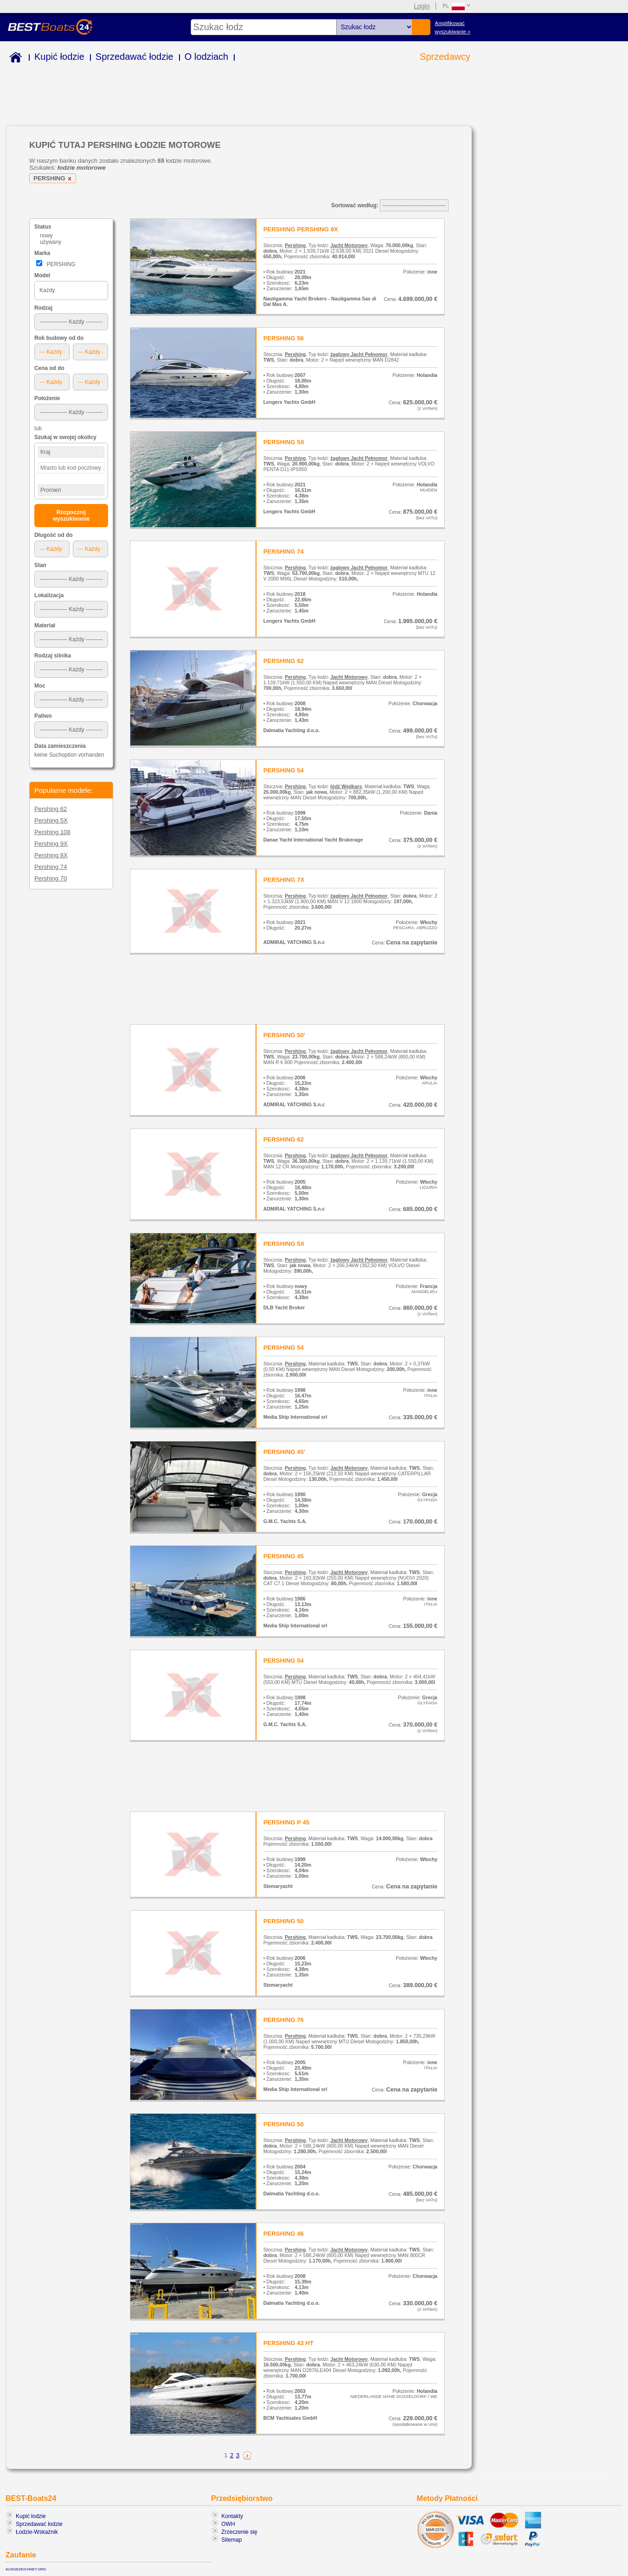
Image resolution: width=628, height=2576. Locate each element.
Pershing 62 (50, 808)
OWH (228, 2524)
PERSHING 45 (283, 1556)
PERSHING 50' (284, 1035)
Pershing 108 (52, 832)
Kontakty (232, 2516)
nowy (46, 235)
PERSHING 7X (284, 879)
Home (14, 59)
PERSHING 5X (284, 442)
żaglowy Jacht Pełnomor (358, 354)
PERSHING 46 (283, 2233)
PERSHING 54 (283, 770)
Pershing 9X (51, 843)
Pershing (295, 245)
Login (421, 6)
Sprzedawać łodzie (134, 56)
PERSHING (54, 178)
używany (50, 242)
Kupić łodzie (59, 56)
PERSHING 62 (283, 660)
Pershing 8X (51, 855)
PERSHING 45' (284, 1451)
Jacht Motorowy (348, 245)
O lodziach (207, 56)
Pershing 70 (50, 878)
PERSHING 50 (283, 1921)
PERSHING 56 (283, 338)
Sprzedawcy (445, 56)
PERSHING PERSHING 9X (300, 229)
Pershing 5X (51, 820)
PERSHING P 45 (286, 1822)
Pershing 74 (50, 866)
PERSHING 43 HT (288, 2343)
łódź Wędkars (346, 786)
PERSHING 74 (283, 551)
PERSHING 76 (283, 2019)
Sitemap (231, 2540)
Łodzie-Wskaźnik (37, 2532)
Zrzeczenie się (239, 2532)
